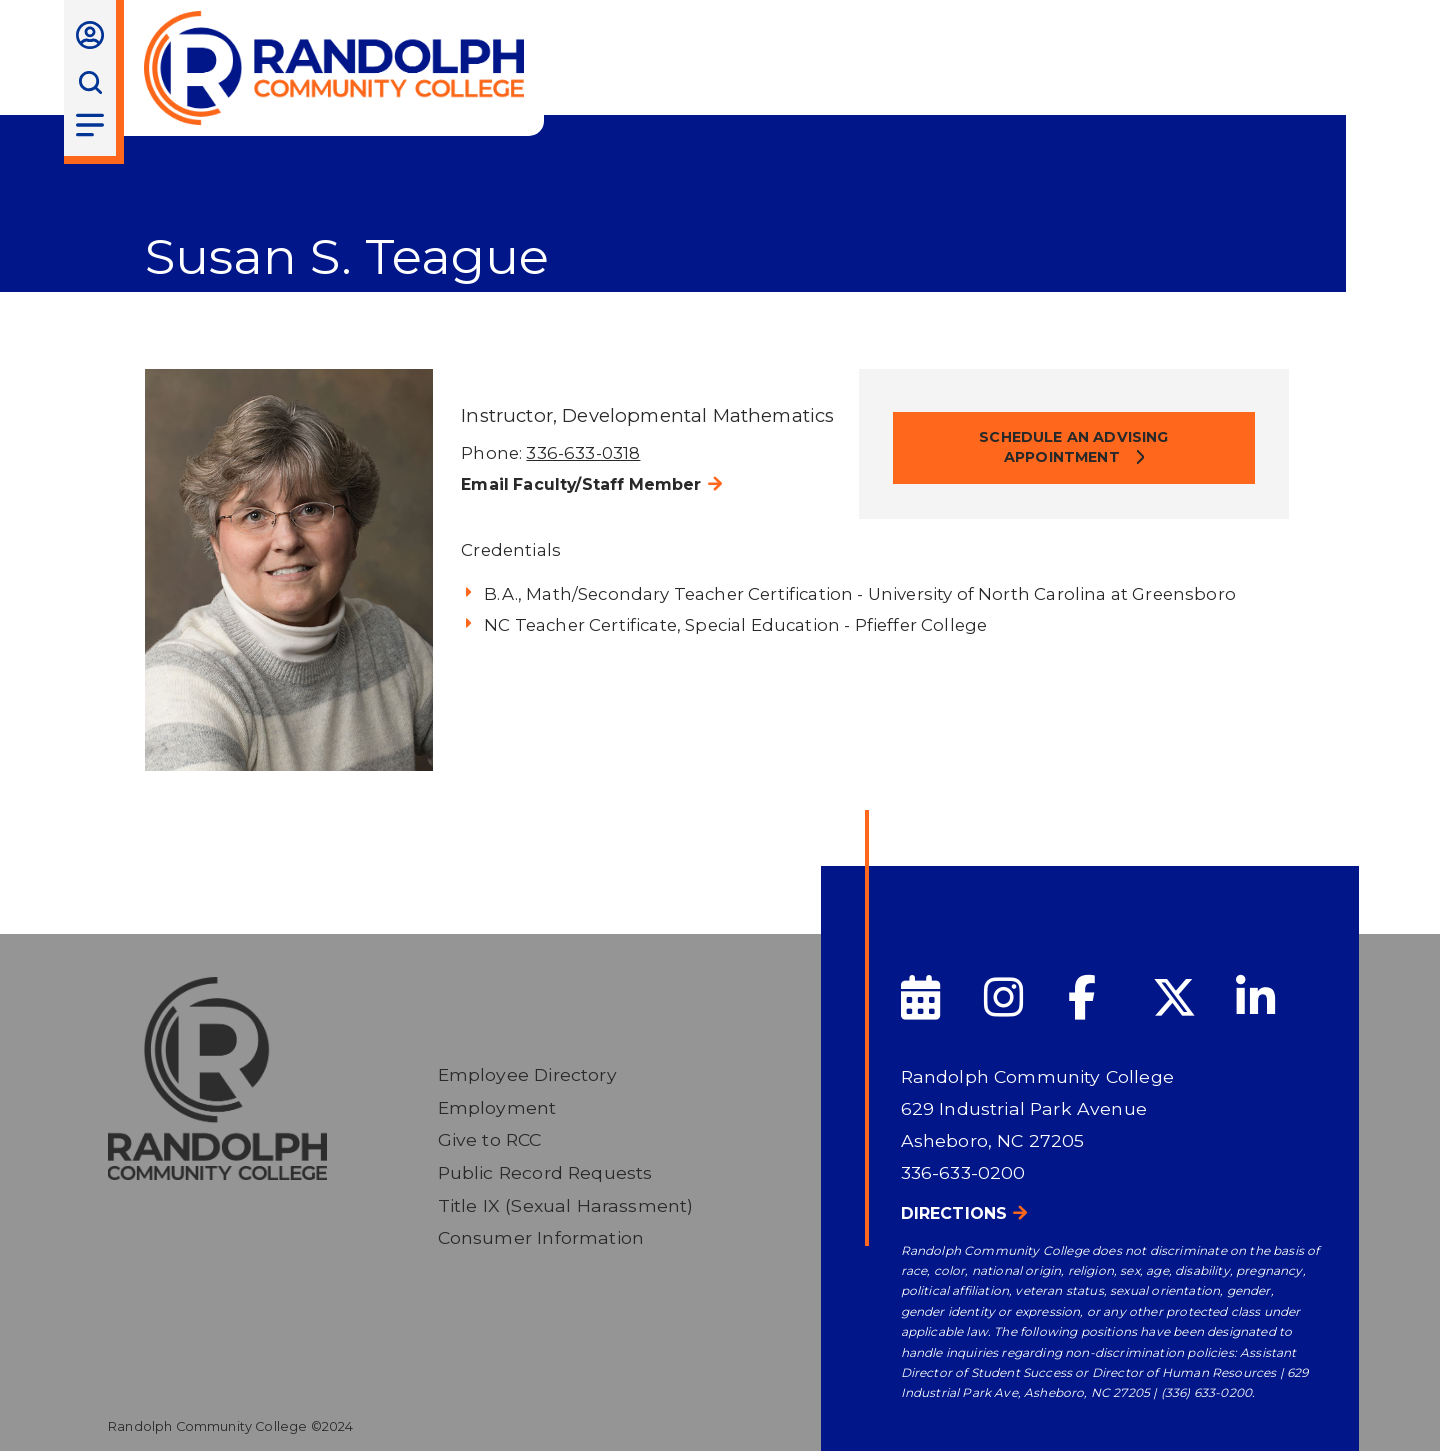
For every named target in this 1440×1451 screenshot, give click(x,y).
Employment (497, 1107)
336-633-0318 (583, 453)
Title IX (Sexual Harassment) (566, 1205)
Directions (954, 1213)
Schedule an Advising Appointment (1073, 447)
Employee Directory (527, 1074)
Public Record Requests (545, 1172)
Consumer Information (541, 1237)
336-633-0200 (963, 1172)
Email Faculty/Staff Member (581, 484)
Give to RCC (490, 1139)
